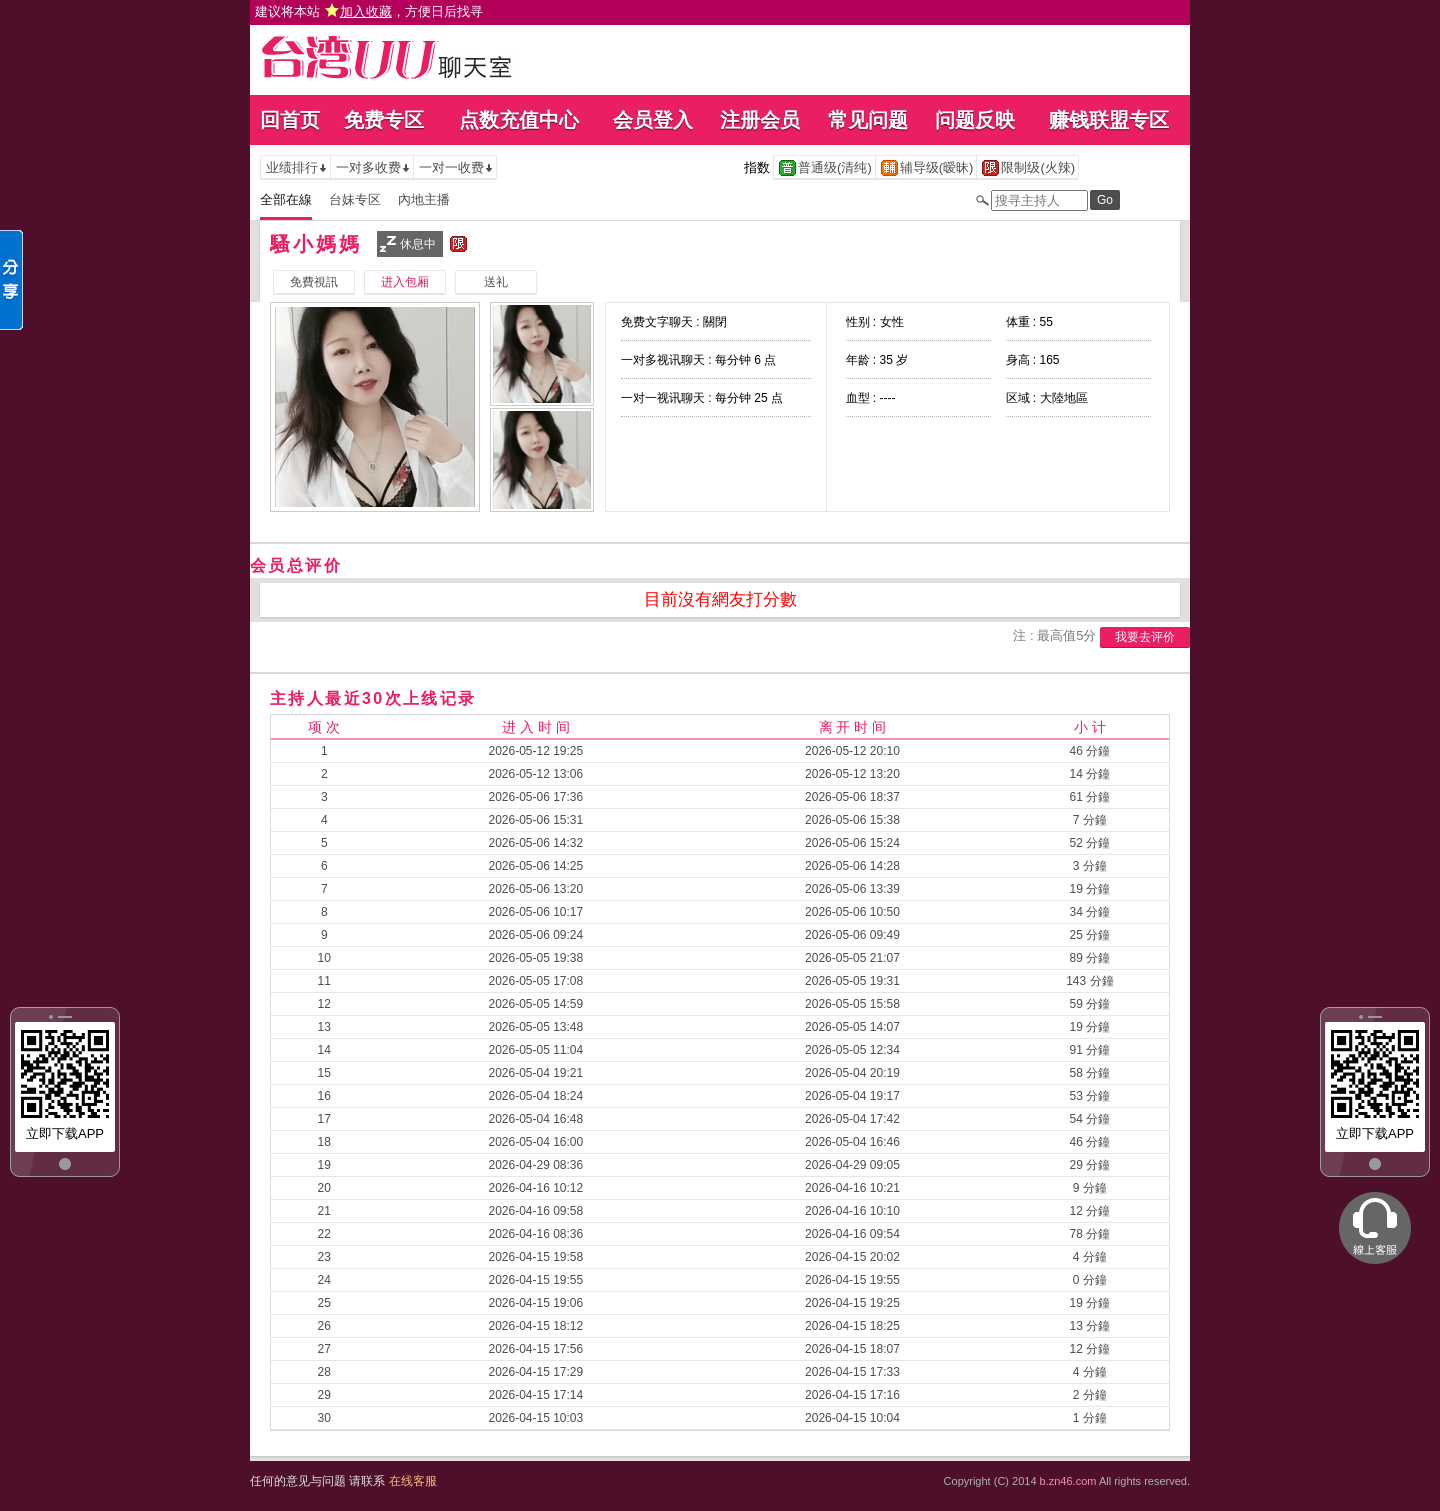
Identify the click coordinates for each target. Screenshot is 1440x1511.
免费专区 (384, 120)
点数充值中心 (519, 120)
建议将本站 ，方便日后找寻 (369, 11)
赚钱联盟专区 (1109, 120)
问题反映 (975, 120)
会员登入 (653, 120)
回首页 (290, 120)
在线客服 (413, 1481)
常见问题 (868, 120)
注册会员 (760, 120)
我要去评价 (1145, 637)
